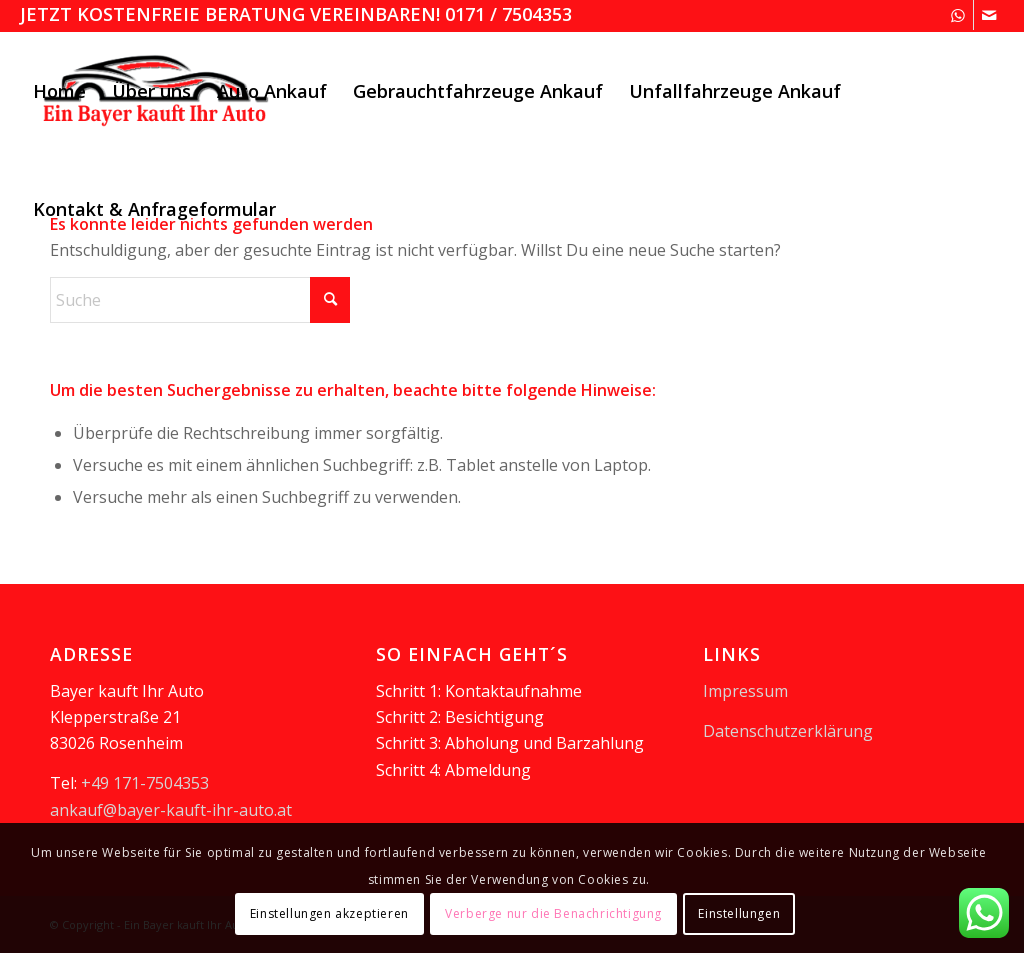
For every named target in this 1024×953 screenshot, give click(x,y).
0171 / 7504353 (508, 14)
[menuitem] (59, 91)
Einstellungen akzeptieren (329, 913)
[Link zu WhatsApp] (958, 15)
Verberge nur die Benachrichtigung (553, 913)
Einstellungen (739, 913)
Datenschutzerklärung (788, 731)
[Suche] (200, 300)
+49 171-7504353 (145, 783)
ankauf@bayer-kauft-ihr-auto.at (171, 810)
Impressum (745, 691)
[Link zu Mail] (989, 15)
